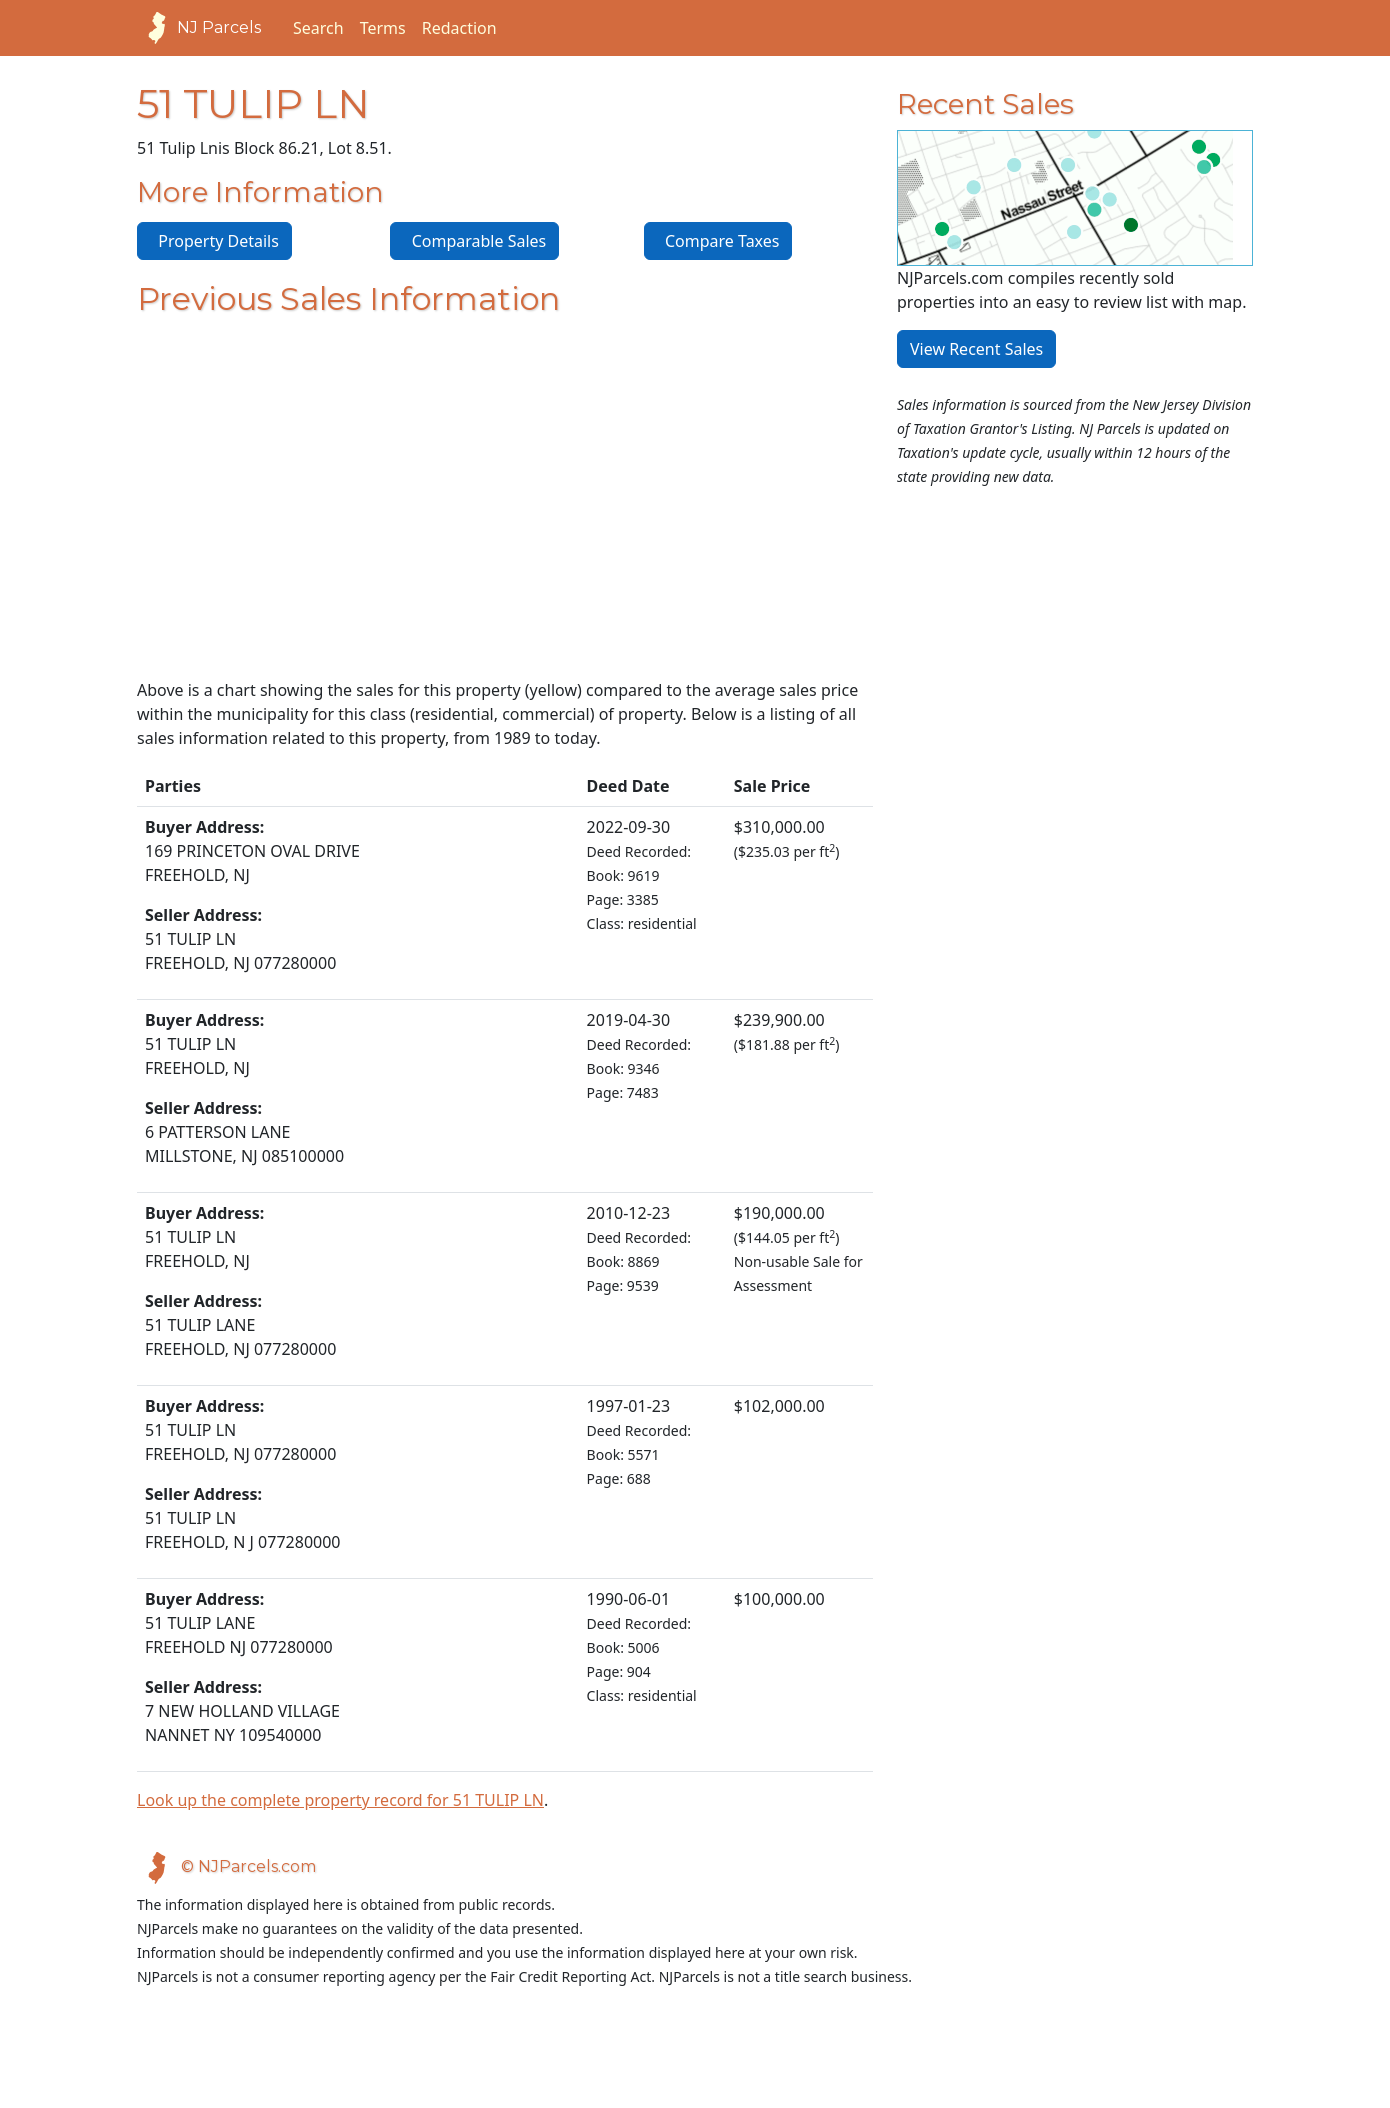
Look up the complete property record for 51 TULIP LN (340, 1800)
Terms (383, 28)
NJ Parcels (199, 28)
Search (318, 28)
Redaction (459, 28)
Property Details (214, 241)
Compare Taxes (718, 241)
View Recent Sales (976, 349)
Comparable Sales (474, 241)
